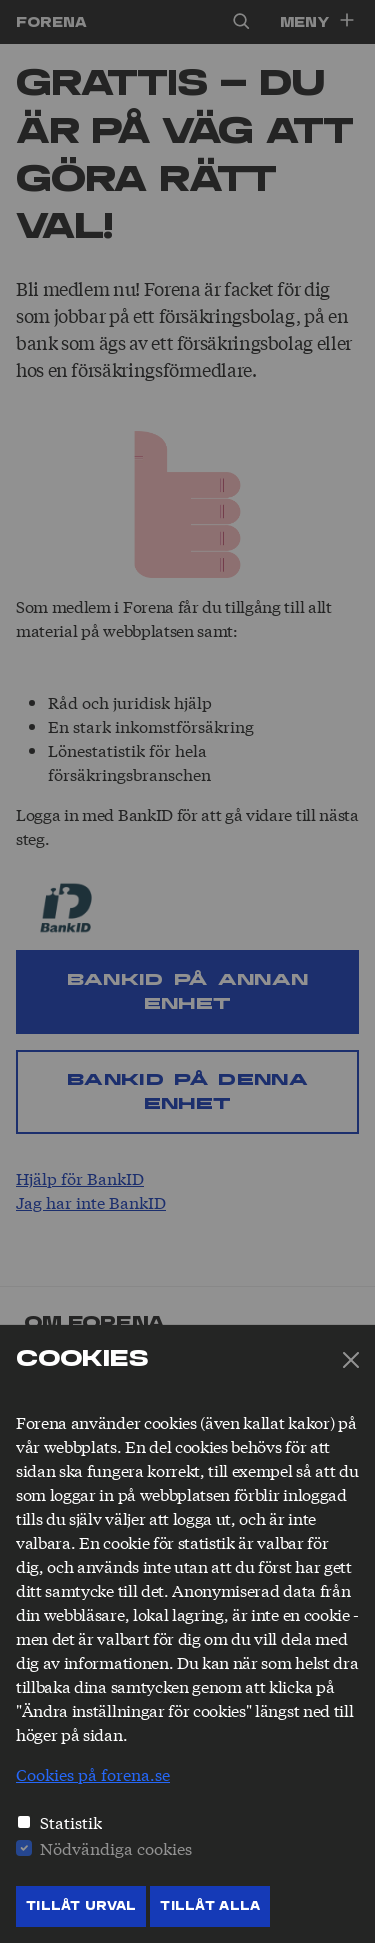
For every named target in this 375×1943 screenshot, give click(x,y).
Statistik (71, 1821)
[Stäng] (351, 1360)
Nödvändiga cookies (116, 1847)
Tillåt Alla (210, 1906)
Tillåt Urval (81, 1906)
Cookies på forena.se (93, 1773)
